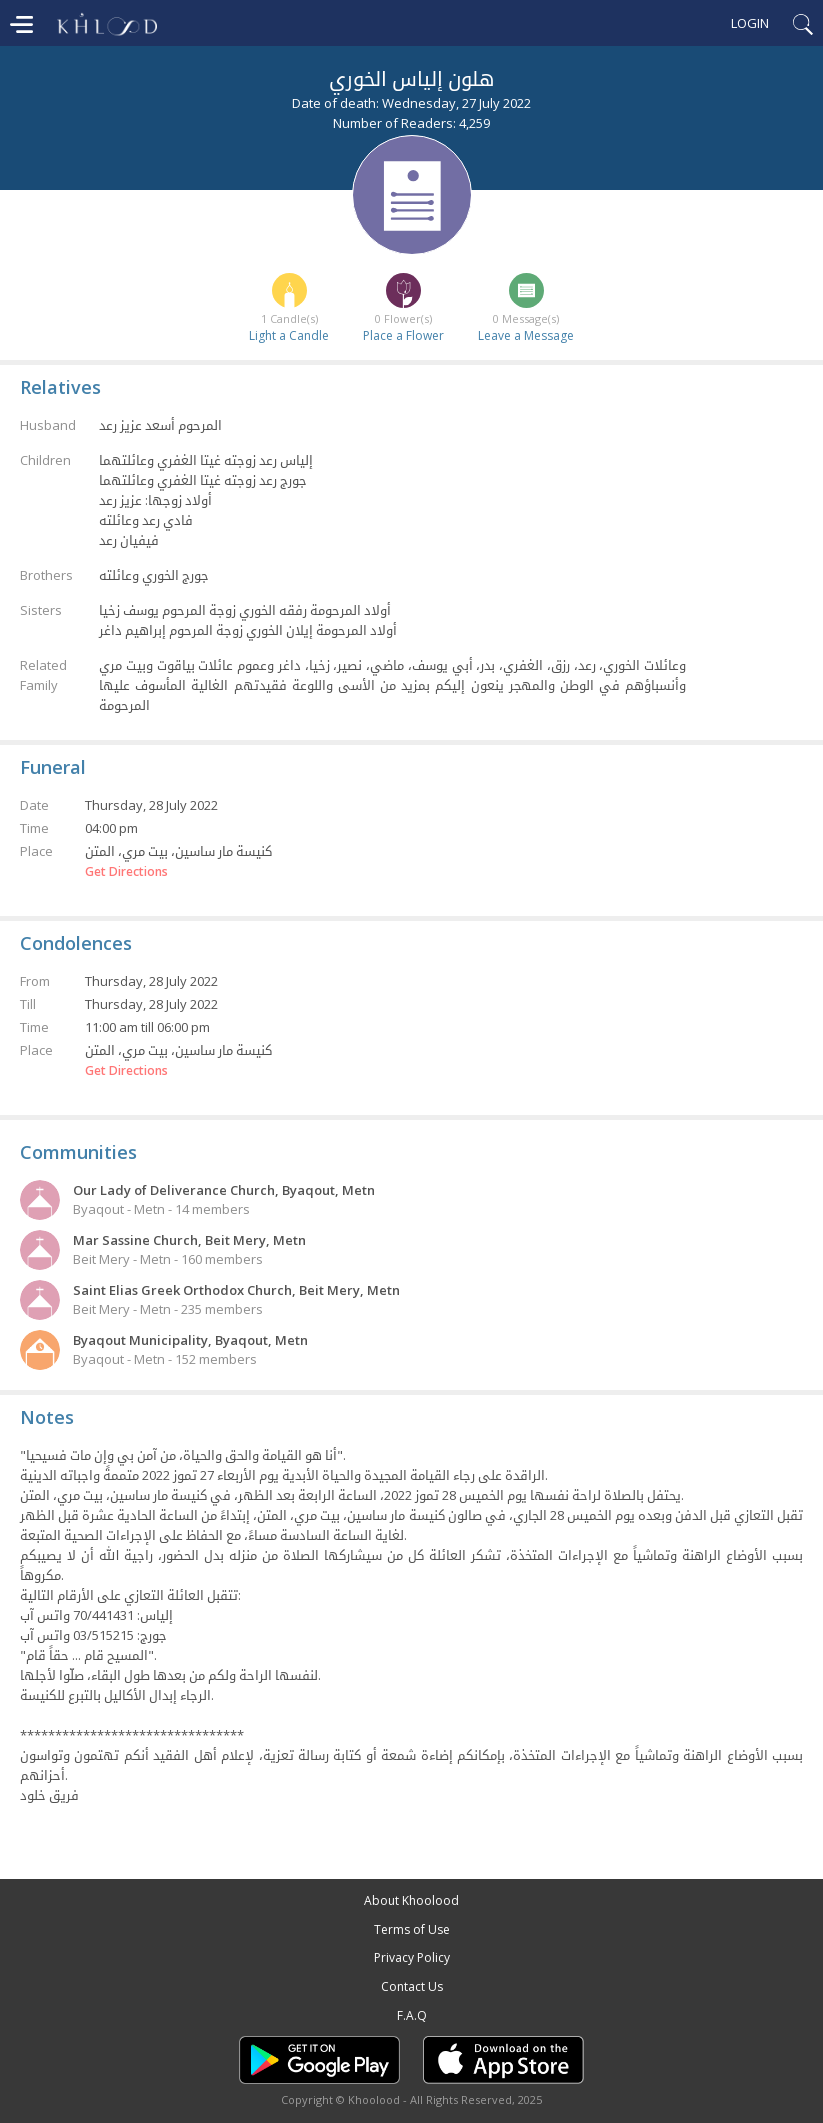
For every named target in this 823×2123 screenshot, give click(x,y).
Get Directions (126, 872)
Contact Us (412, 1986)
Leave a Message (526, 335)
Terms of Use (412, 1929)
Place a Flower (403, 335)
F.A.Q (412, 2015)
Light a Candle (289, 335)
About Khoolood (411, 1900)
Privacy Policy (412, 1957)
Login (750, 23)
